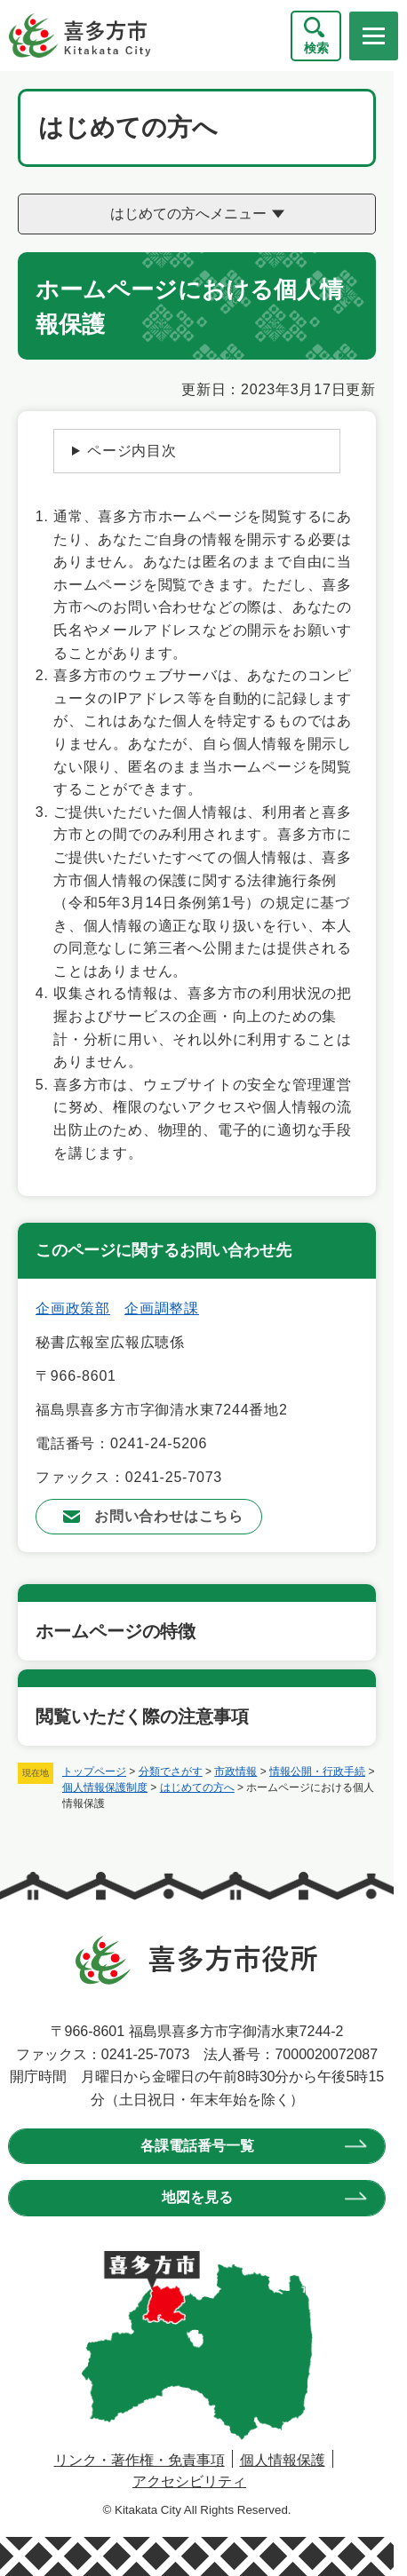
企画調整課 (161, 1308)
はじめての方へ (197, 1787)
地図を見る (197, 2197)
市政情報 (235, 1771)
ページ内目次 (132, 450)
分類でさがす (171, 1771)
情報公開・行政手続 (317, 1771)
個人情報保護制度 (105, 1787)
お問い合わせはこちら (168, 1516)
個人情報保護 (282, 2460)
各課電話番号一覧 (197, 2145)
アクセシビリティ (189, 2481)
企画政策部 (73, 1308)
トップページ (94, 1771)
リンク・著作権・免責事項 (139, 2460)
